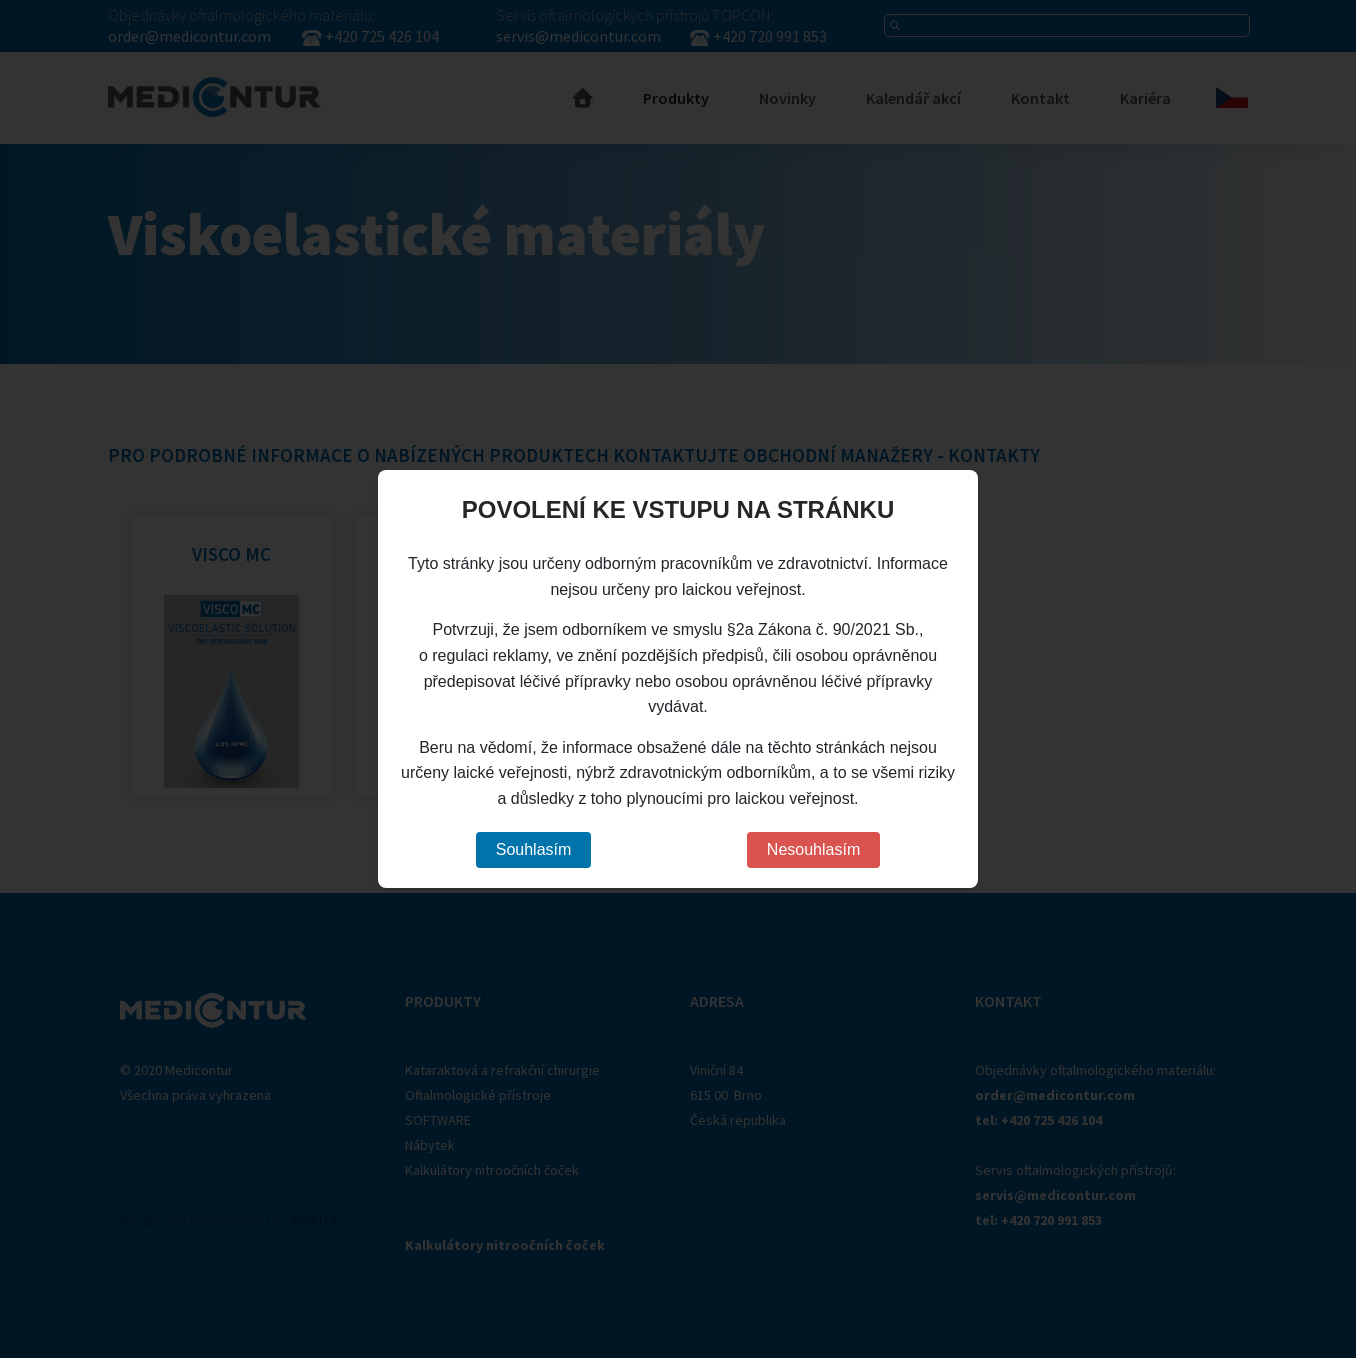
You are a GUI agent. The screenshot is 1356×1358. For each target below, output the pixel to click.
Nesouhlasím (813, 849)
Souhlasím (534, 849)
